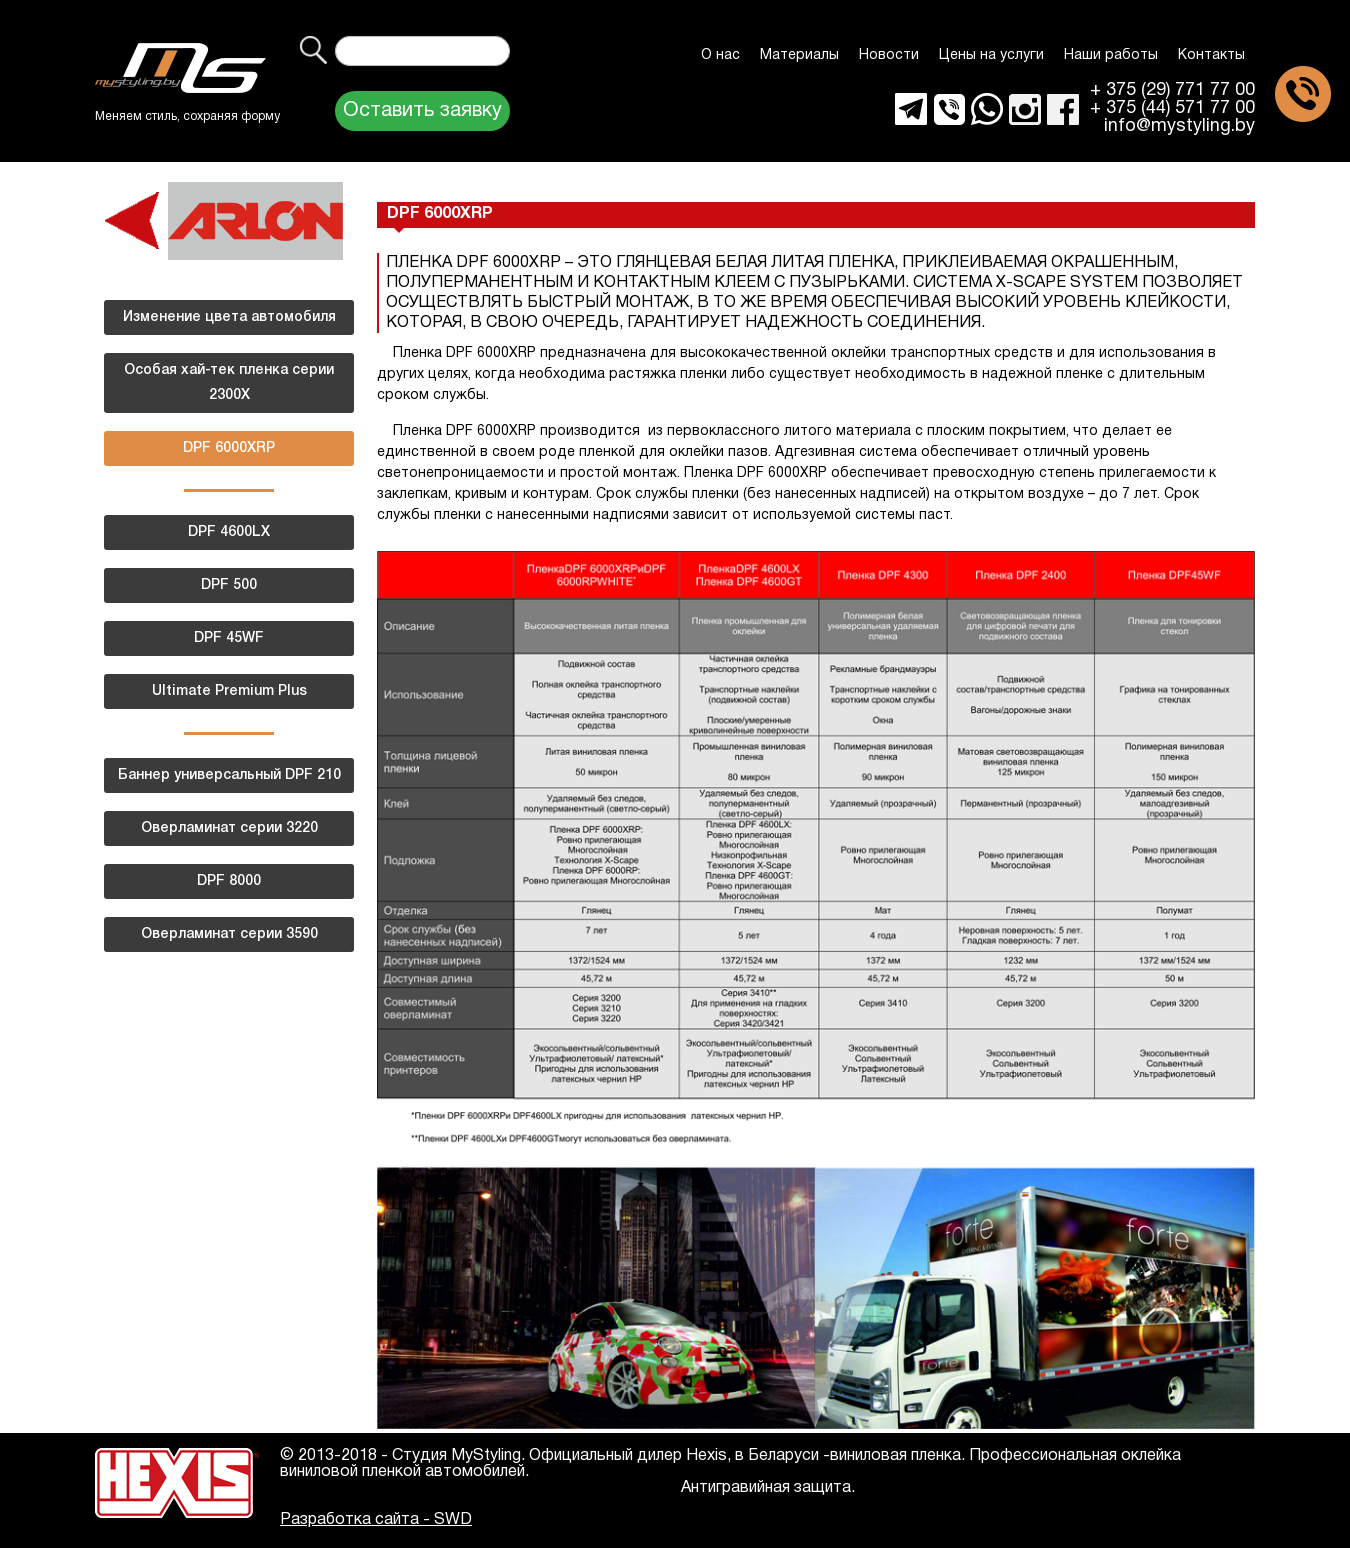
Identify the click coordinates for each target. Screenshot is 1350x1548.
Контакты (1211, 55)
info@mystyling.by (1179, 127)
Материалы (799, 55)
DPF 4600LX (229, 532)
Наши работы (1111, 55)
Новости (889, 55)
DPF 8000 (229, 881)
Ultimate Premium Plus (229, 691)
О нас (720, 55)
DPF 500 (229, 585)
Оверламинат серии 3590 (229, 934)
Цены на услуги (991, 55)
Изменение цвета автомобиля (229, 317)
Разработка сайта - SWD (376, 1520)
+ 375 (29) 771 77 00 (1172, 91)
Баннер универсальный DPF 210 (229, 775)
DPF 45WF (229, 638)
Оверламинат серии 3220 (229, 828)
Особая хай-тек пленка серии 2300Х (229, 383)
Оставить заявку (422, 111)
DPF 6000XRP (229, 448)
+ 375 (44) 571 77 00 (1172, 109)
